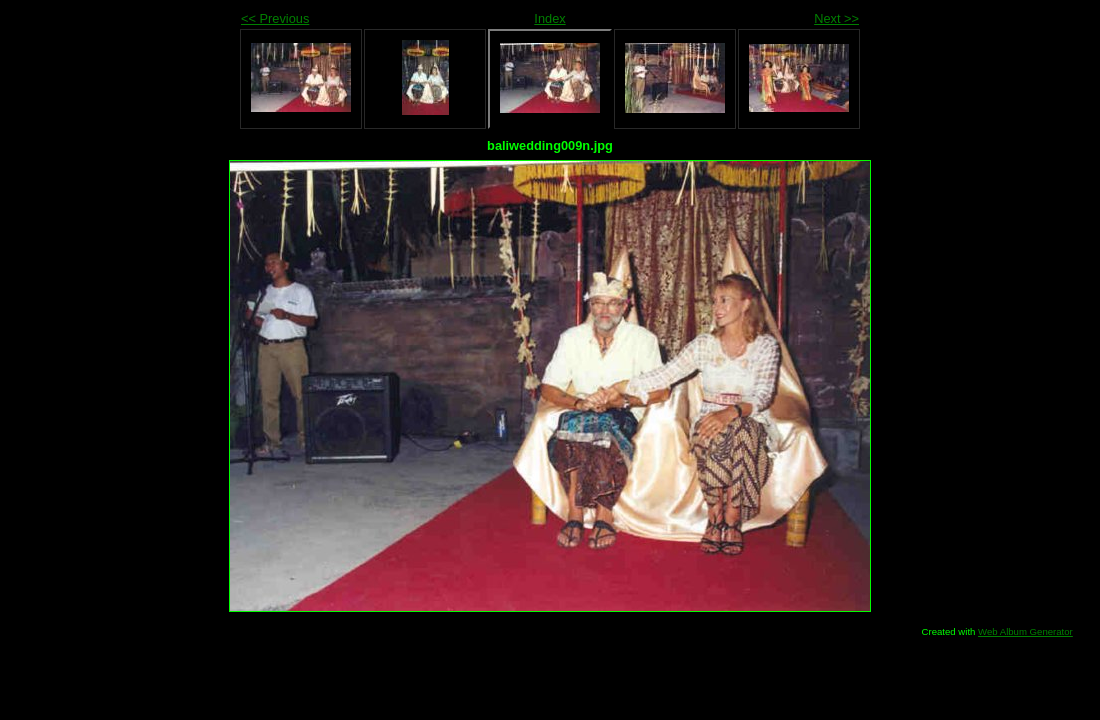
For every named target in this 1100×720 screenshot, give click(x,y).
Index (549, 18)
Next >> (836, 18)
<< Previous (275, 18)
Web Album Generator (1025, 631)
